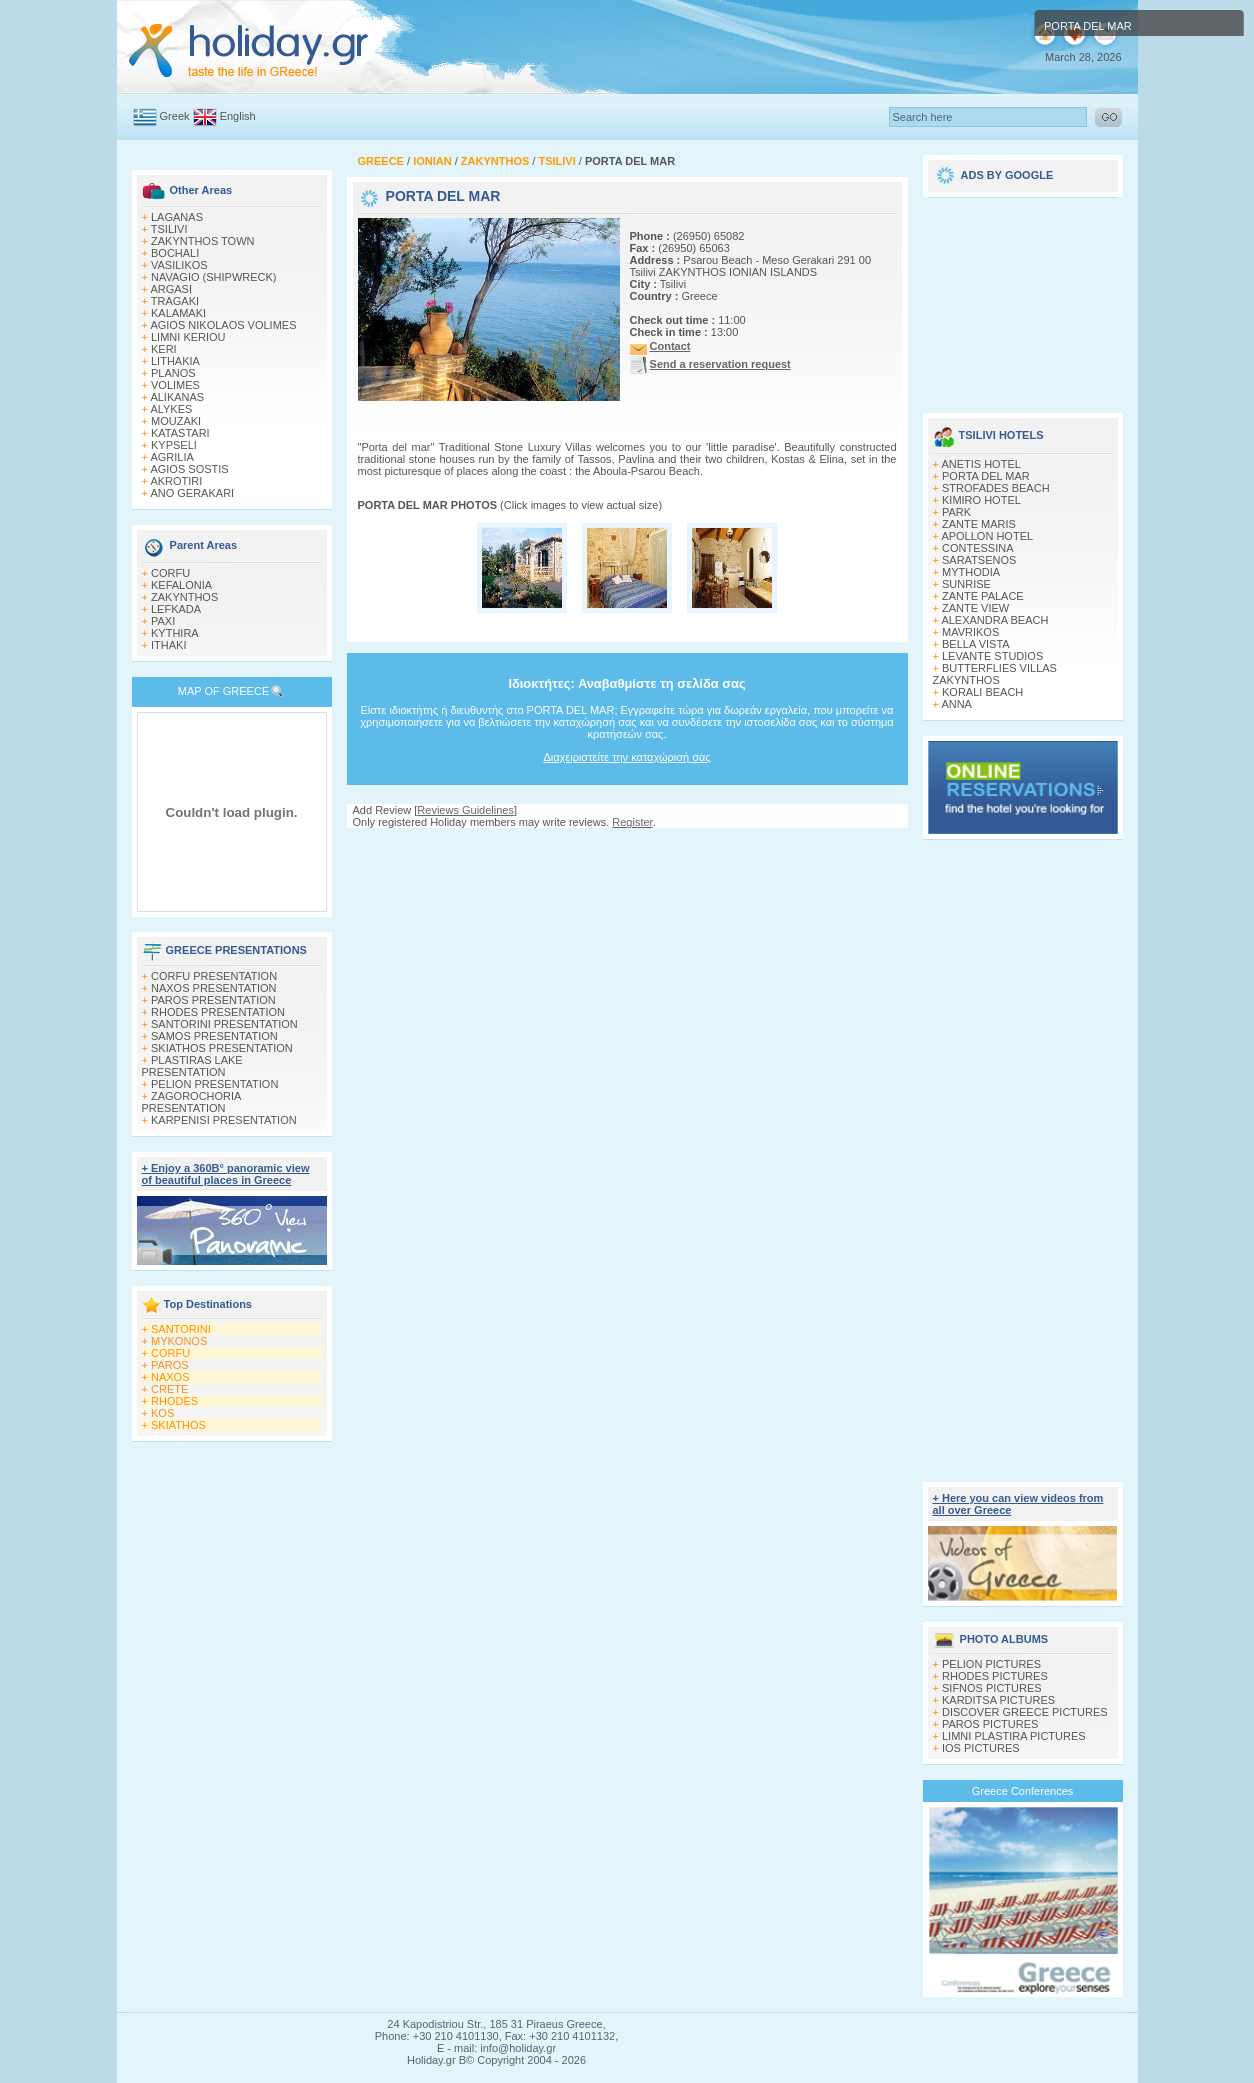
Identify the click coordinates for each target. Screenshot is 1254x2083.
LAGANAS (177, 217)
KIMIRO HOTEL (981, 500)
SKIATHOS (178, 1425)
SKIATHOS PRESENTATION (222, 1048)
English (238, 116)
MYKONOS (179, 1341)
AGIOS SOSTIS (189, 469)
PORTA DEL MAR (986, 476)
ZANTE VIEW (975, 608)
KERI (164, 349)
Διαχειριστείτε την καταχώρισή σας (626, 757)
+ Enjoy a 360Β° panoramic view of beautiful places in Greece (226, 1174)
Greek (175, 116)
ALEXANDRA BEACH (994, 620)
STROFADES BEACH (996, 488)
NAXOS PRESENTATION (214, 988)
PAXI (163, 621)
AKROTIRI (176, 481)
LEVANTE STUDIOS (992, 656)
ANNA (956, 704)
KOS (162, 1413)
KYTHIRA (175, 633)
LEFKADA (176, 609)
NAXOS (170, 1377)
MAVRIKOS (970, 632)
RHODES (174, 1401)
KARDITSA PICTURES (998, 1700)
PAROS (170, 1365)
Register (632, 822)
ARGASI (171, 289)
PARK (956, 512)
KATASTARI (180, 433)
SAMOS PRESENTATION (214, 1036)
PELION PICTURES (991, 1664)
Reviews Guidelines (465, 810)
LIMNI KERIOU (188, 337)
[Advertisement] (627, 847)
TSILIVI (169, 229)
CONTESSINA (978, 548)
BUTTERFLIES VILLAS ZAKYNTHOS (995, 674)
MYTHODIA (971, 572)
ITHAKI (168, 645)
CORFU (170, 573)
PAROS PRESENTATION (213, 1000)
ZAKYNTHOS (184, 597)
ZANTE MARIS (979, 524)
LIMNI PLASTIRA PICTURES (1014, 1736)
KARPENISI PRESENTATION (224, 1120)
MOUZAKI (176, 421)
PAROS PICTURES (990, 1724)
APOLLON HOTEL (987, 536)
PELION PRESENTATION (214, 1084)
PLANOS (173, 373)
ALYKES (171, 409)
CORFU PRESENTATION (214, 976)
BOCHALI (175, 253)
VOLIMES (175, 385)
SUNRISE (966, 584)
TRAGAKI (175, 301)
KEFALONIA (181, 585)
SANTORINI (181, 1329)
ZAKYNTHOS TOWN (203, 241)
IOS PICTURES (981, 1748)
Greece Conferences (1023, 1791)
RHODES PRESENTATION (218, 1012)
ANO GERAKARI (192, 493)
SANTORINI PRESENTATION (224, 1024)
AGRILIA (171, 457)
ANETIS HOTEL (980, 464)
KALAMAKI (178, 313)
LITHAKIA (175, 361)
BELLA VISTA (976, 644)
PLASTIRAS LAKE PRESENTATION (192, 1066)
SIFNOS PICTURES (992, 1688)
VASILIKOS (179, 265)
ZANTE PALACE (983, 596)
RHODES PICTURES (995, 1676)
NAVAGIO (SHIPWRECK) (214, 277)
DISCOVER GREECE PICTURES (1025, 1712)
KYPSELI (174, 445)
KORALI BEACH (982, 692)
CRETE (169, 1389)
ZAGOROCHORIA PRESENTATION (191, 1102)
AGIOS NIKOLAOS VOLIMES (223, 325)
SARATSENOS (979, 560)
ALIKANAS (177, 397)
